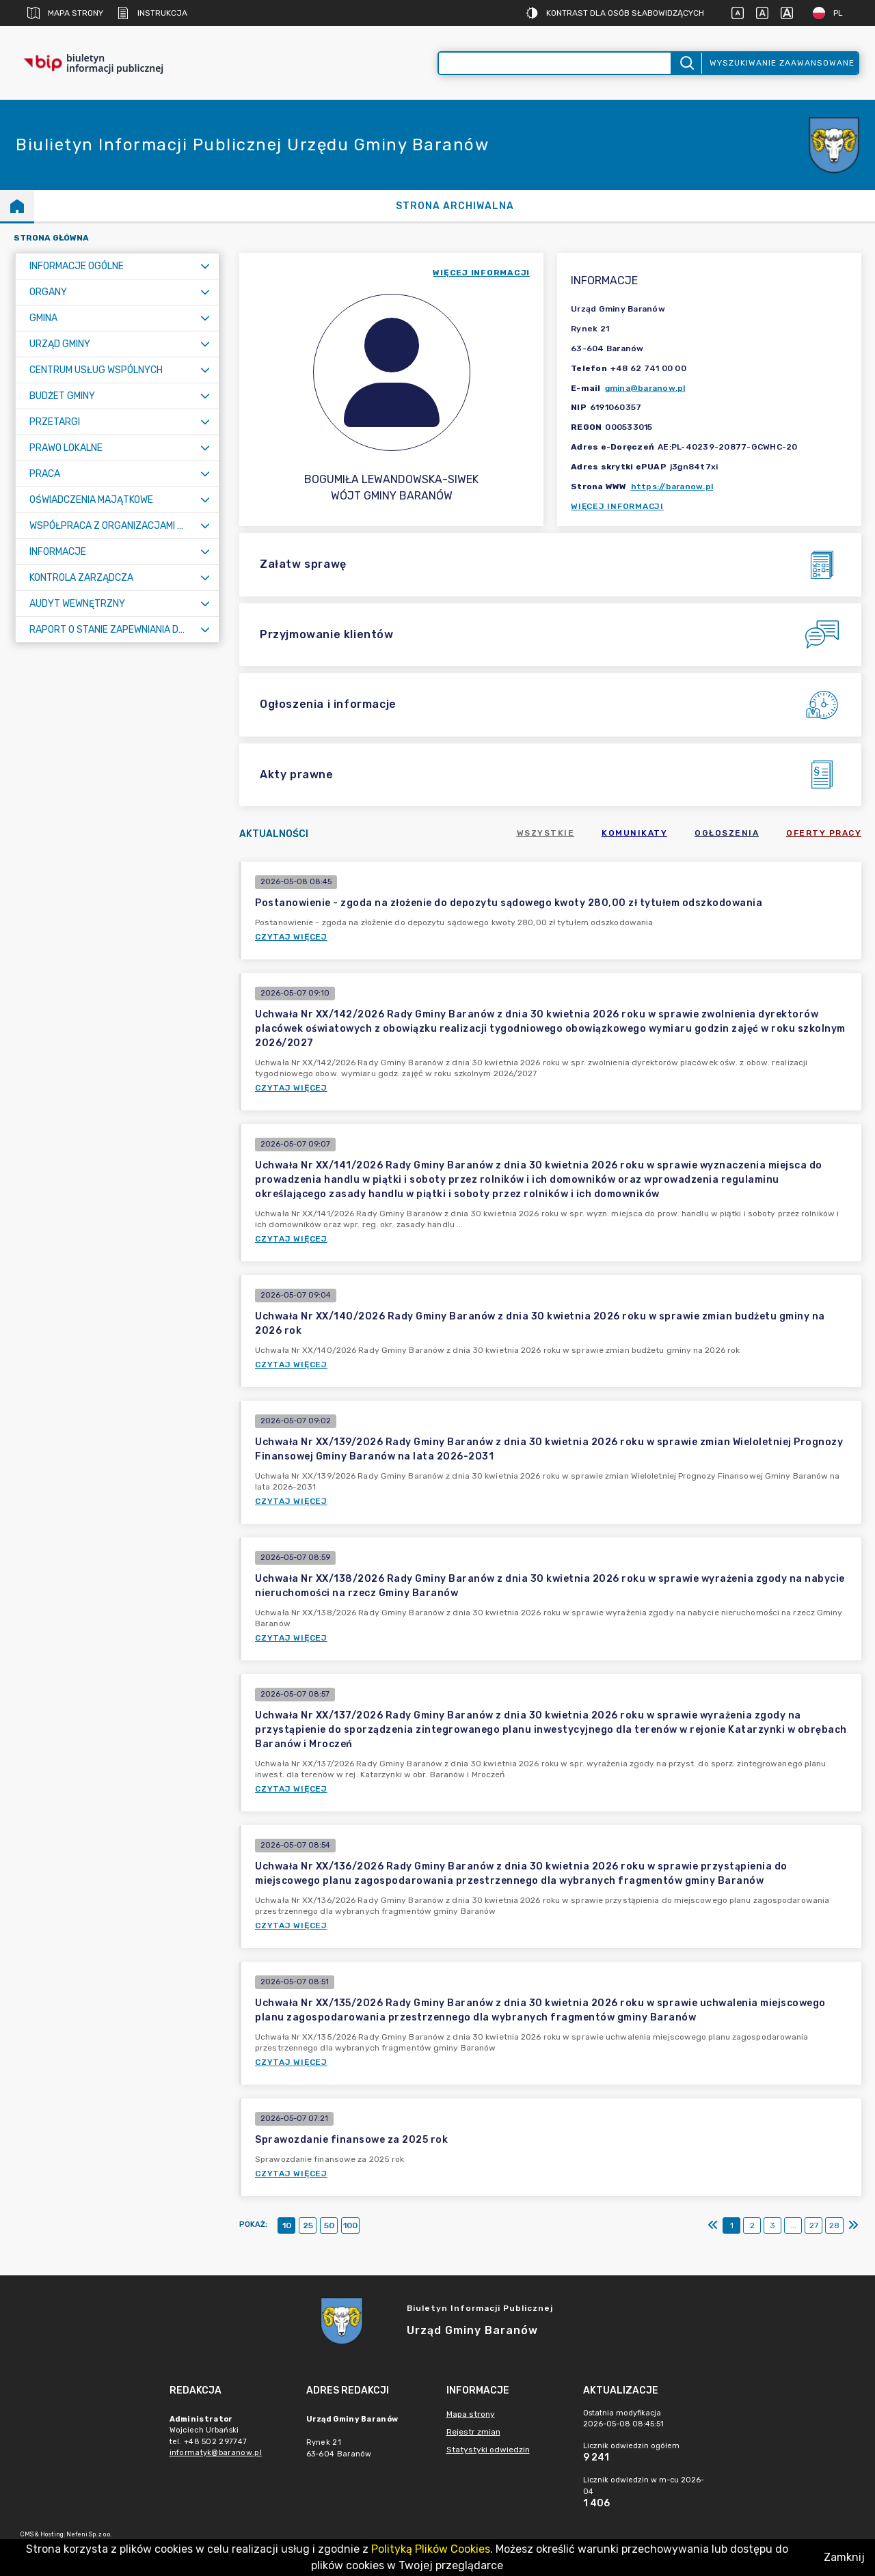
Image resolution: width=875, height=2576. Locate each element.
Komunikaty (634, 833)
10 (286, 2225)
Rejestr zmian (473, 2432)
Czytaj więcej (291, 937)
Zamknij (844, 2557)
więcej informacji (481, 272)
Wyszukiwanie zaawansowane (782, 63)
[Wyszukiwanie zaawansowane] (555, 63)
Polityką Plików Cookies (430, 2549)
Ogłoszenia (727, 833)
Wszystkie (546, 833)
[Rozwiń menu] (205, 266)
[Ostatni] (853, 2225)
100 (350, 2225)
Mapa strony (65, 13)
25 (308, 2225)
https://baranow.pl (672, 486)
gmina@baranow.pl (645, 388)
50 (329, 2225)
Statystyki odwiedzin (488, 2449)
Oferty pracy (823, 833)
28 (834, 2225)
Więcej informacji (617, 506)
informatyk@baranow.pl (216, 2452)
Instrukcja (152, 13)
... (793, 2225)
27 (813, 2225)
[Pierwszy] (713, 2225)
